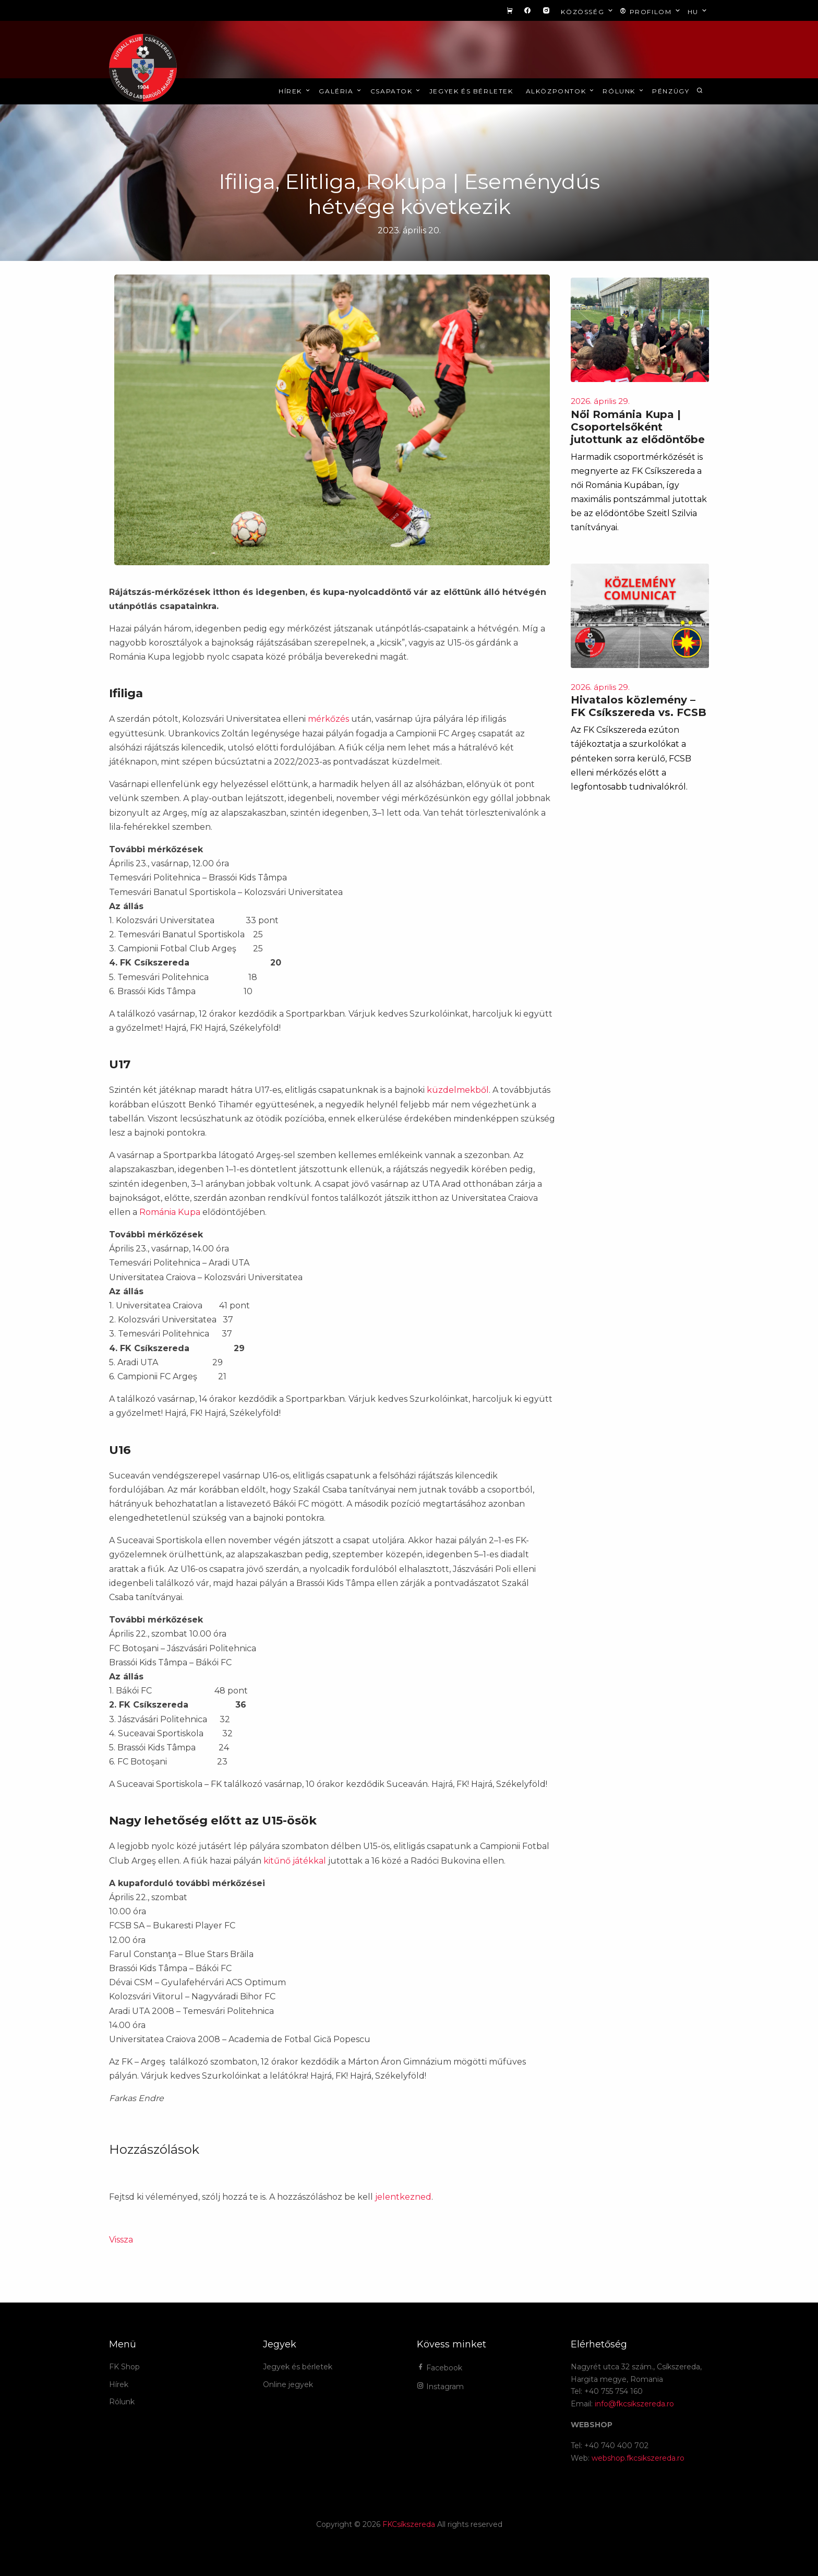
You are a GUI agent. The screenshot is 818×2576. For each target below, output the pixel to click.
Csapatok (396, 91)
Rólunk (624, 91)
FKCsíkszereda (408, 2524)
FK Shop (124, 2366)
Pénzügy (670, 91)
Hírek (295, 91)
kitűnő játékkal (294, 1861)
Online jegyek (288, 2384)
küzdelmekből (458, 1090)
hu (698, 11)
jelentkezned (403, 2197)
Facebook (439, 2367)
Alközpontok (561, 91)
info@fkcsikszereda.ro (634, 2403)
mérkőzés (328, 719)
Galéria (341, 91)
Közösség (588, 11)
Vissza (121, 2240)
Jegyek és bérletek (471, 91)
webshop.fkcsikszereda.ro (638, 2458)
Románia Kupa (169, 1212)
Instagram (440, 2386)
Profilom (651, 11)
